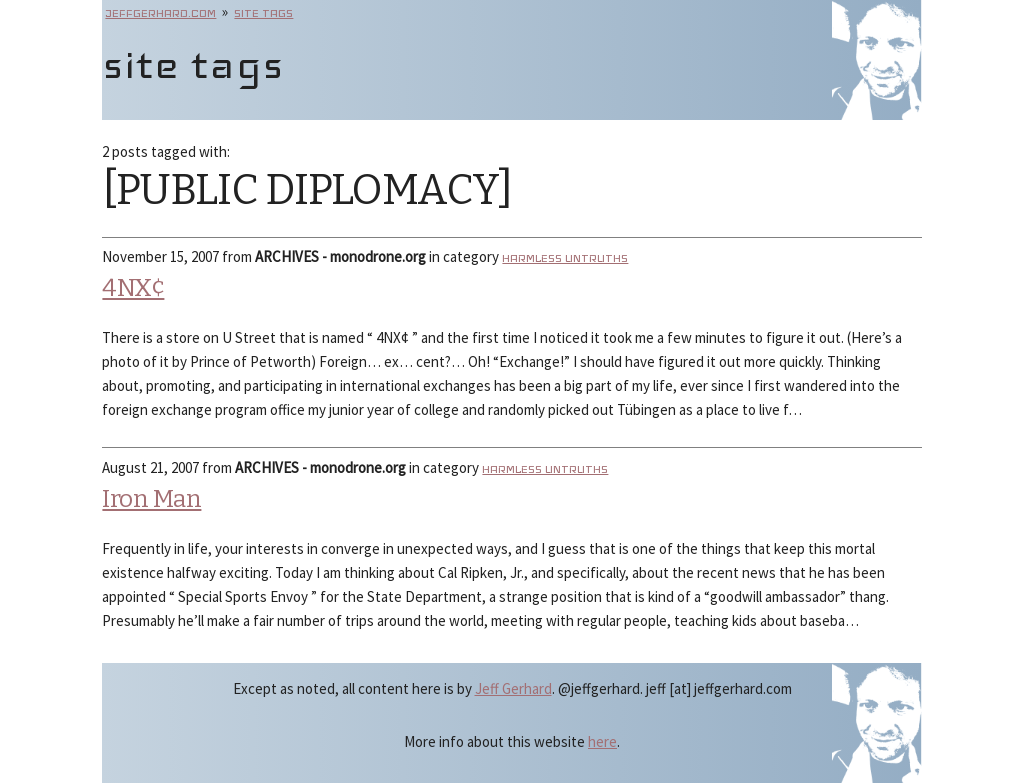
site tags (263, 13)
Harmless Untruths (565, 258)
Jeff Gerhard (513, 688)
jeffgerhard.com (160, 13)
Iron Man (151, 499)
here (602, 741)
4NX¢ (133, 288)
